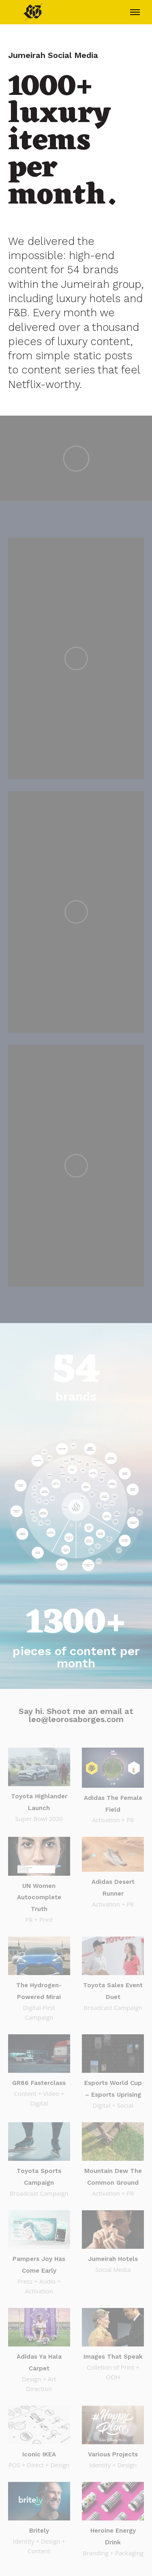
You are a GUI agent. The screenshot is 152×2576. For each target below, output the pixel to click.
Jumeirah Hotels (113, 2259)
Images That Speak (113, 2356)
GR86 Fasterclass (39, 2083)
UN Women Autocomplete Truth (39, 1897)
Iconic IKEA (39, 2454)
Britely (39, 2530)
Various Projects (113, 2454)
